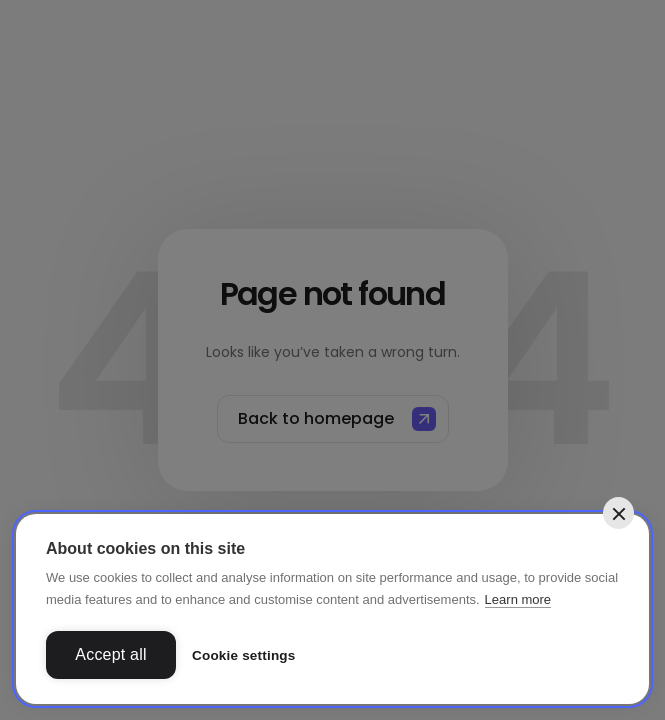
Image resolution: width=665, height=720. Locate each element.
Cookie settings (244, 655)
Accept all (110, 654)
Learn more (518, 599)
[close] (618, 513)
